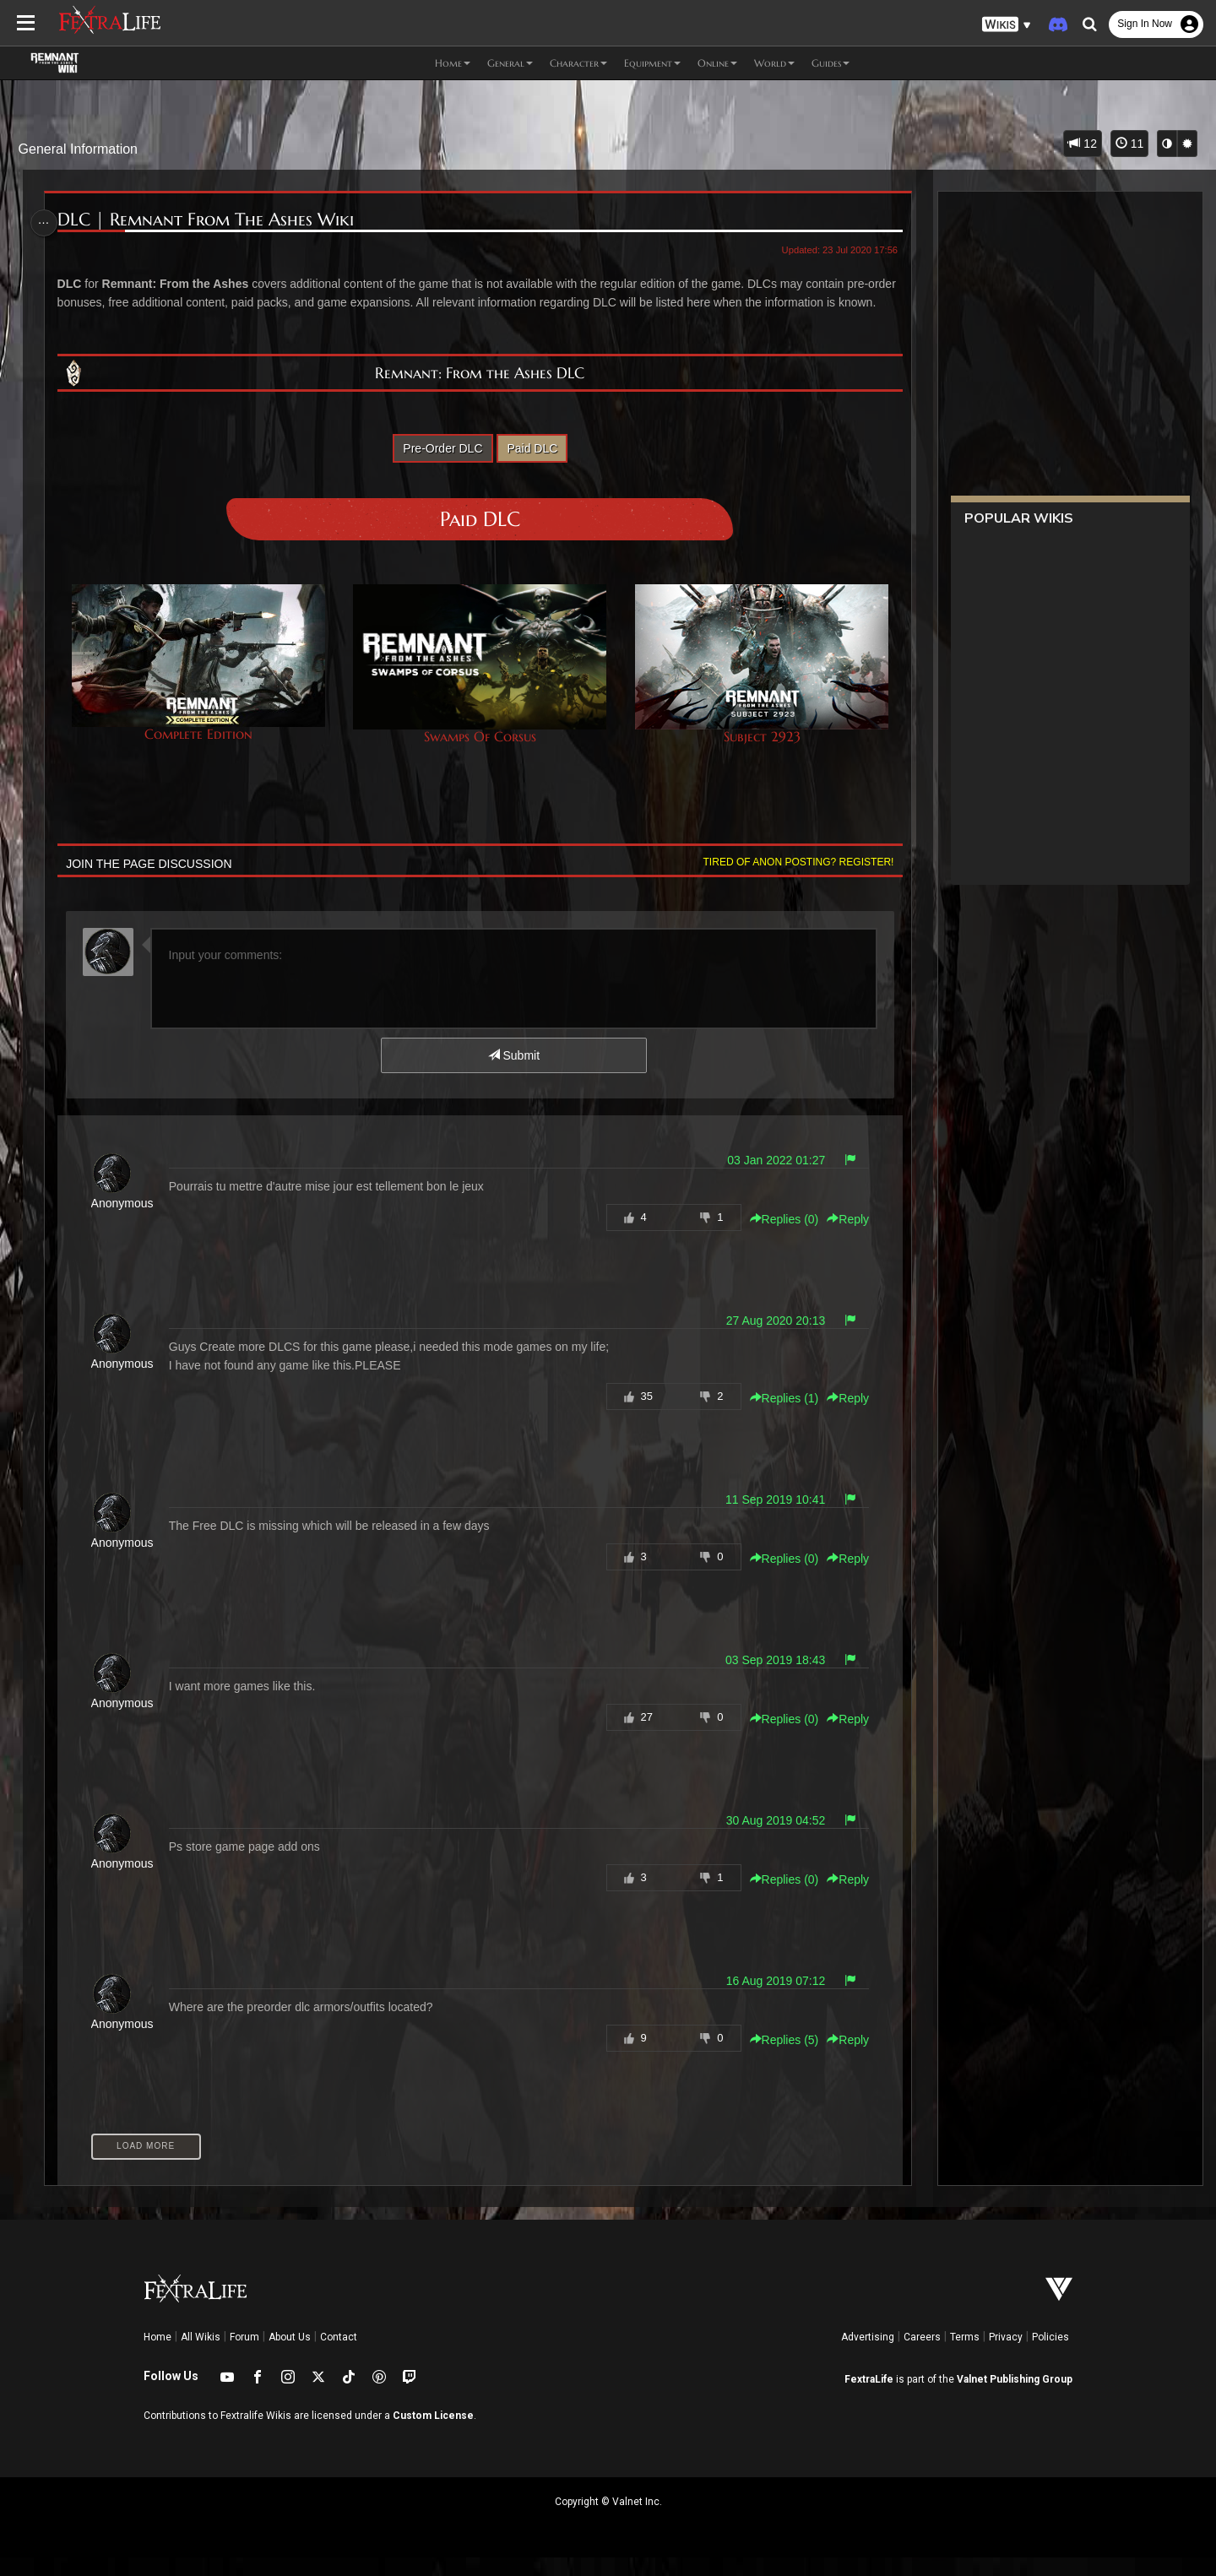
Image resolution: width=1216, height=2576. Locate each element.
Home (157, 2356)
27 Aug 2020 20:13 (770, 1339)
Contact (338, 2356)
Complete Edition (201, 682)
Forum (244, 2356)
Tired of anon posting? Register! (793, 881)
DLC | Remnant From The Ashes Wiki (210, 220)
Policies (1050, 2356)
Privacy (1006, 2356)
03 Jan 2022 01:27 (771, 1178)
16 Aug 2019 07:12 (770, 1999)
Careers (922, 2356)
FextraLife (868, 2398)
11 (1129, 143)
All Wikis (200, 2356)
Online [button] (717, 63)
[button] (1006, 25)
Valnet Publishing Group (1014, 2398)
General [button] (510, 63)
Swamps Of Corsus (479, 683)
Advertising (867, 2356)
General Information (78, 149)
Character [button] (578, 63)
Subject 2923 (757, 683)
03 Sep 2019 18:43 (769, 1678)
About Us (290, 2356)
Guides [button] (831, 63)
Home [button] (452, 63)
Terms (965, 2356)
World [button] (774, 63)
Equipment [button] (652, 63)
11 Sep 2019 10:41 (769, 1518)
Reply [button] (843, 1238)
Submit (513, 1074)
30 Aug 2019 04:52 (770, 1839)
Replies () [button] (778, 1238)
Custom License (433, 2434)
